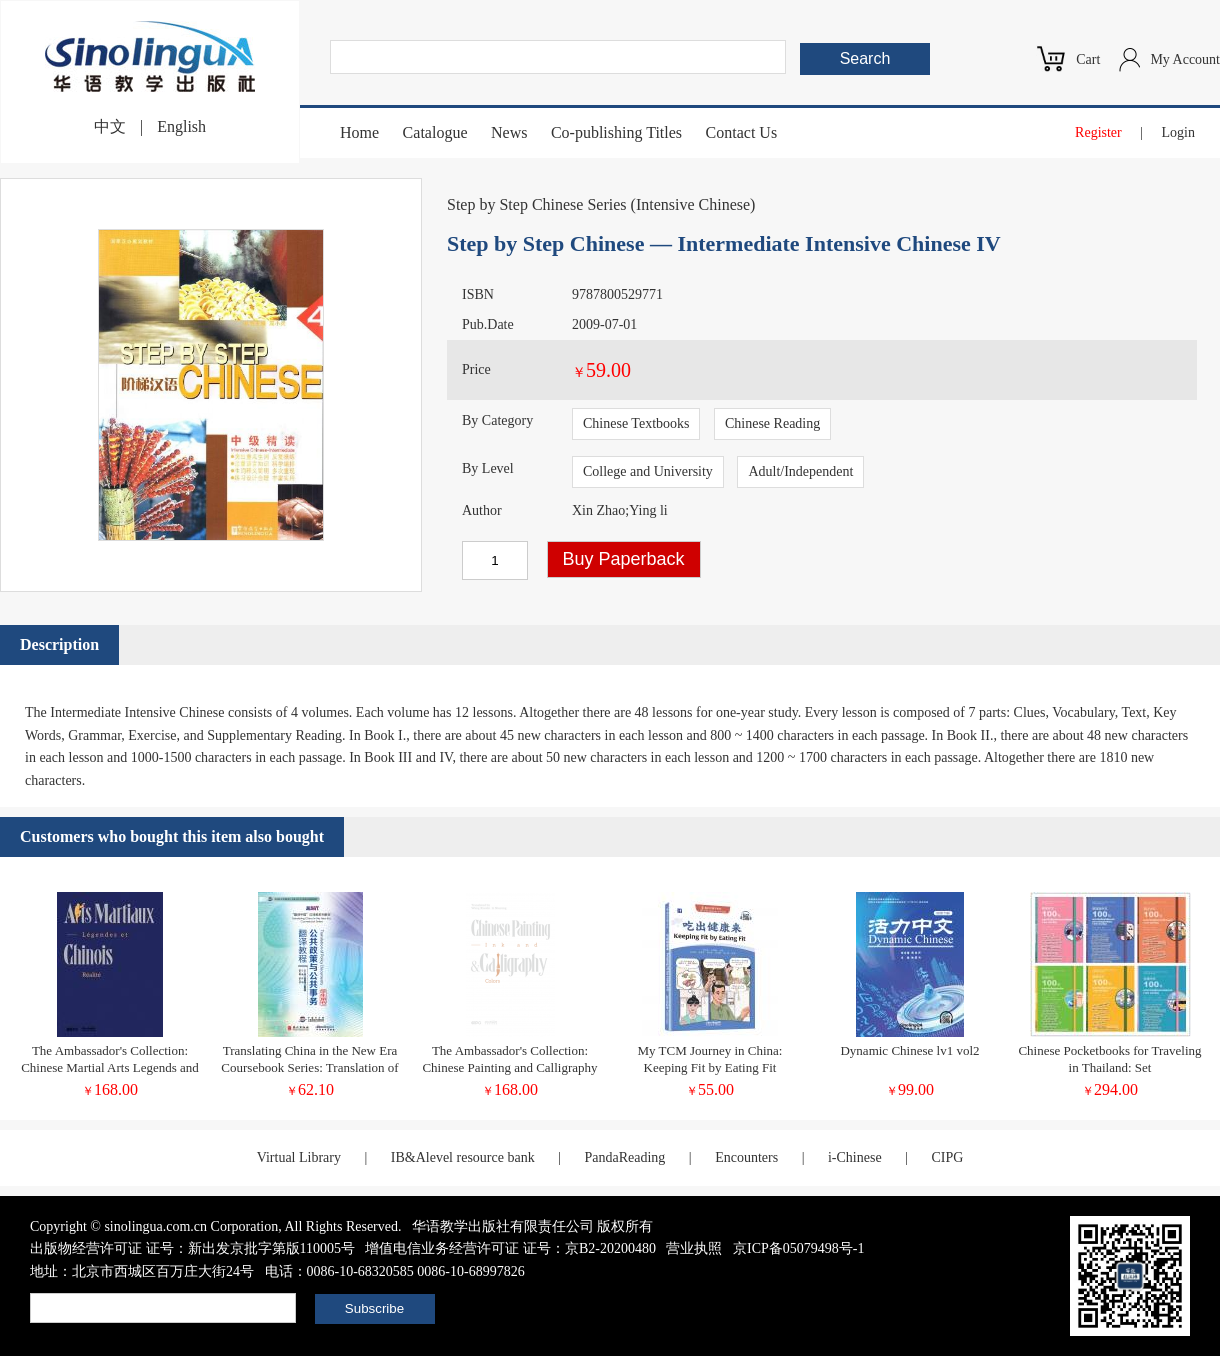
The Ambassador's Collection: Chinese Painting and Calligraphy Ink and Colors (509, 1067)
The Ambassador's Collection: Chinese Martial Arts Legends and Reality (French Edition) (110, 1067)
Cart (1088, 59)
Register (1098, 132)
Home (359, 132)
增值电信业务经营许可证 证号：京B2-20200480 (510, 1248)
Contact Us (742, 132)
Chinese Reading (772, 423)
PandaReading (624, 1157)
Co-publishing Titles (616, 132)
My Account (1185, 59)
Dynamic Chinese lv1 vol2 (909, 1050)
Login (1178, 132)
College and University (648, 471)
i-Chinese (855, 1157)
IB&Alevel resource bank (463, 1157)
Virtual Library (299, 1157)
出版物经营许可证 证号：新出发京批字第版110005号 (192, 1248)
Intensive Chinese (693, 204)
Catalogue (435, 132)
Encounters (746, 1157)
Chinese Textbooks (636, 423)
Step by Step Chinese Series (537, 204)
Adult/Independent (800, 471)
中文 (110, 126)
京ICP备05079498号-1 (798, 1248)
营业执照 (694, 1248)
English (181, 126)
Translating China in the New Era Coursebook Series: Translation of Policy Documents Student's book (309, 1067)
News (509, 132)
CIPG (947, 1157)
